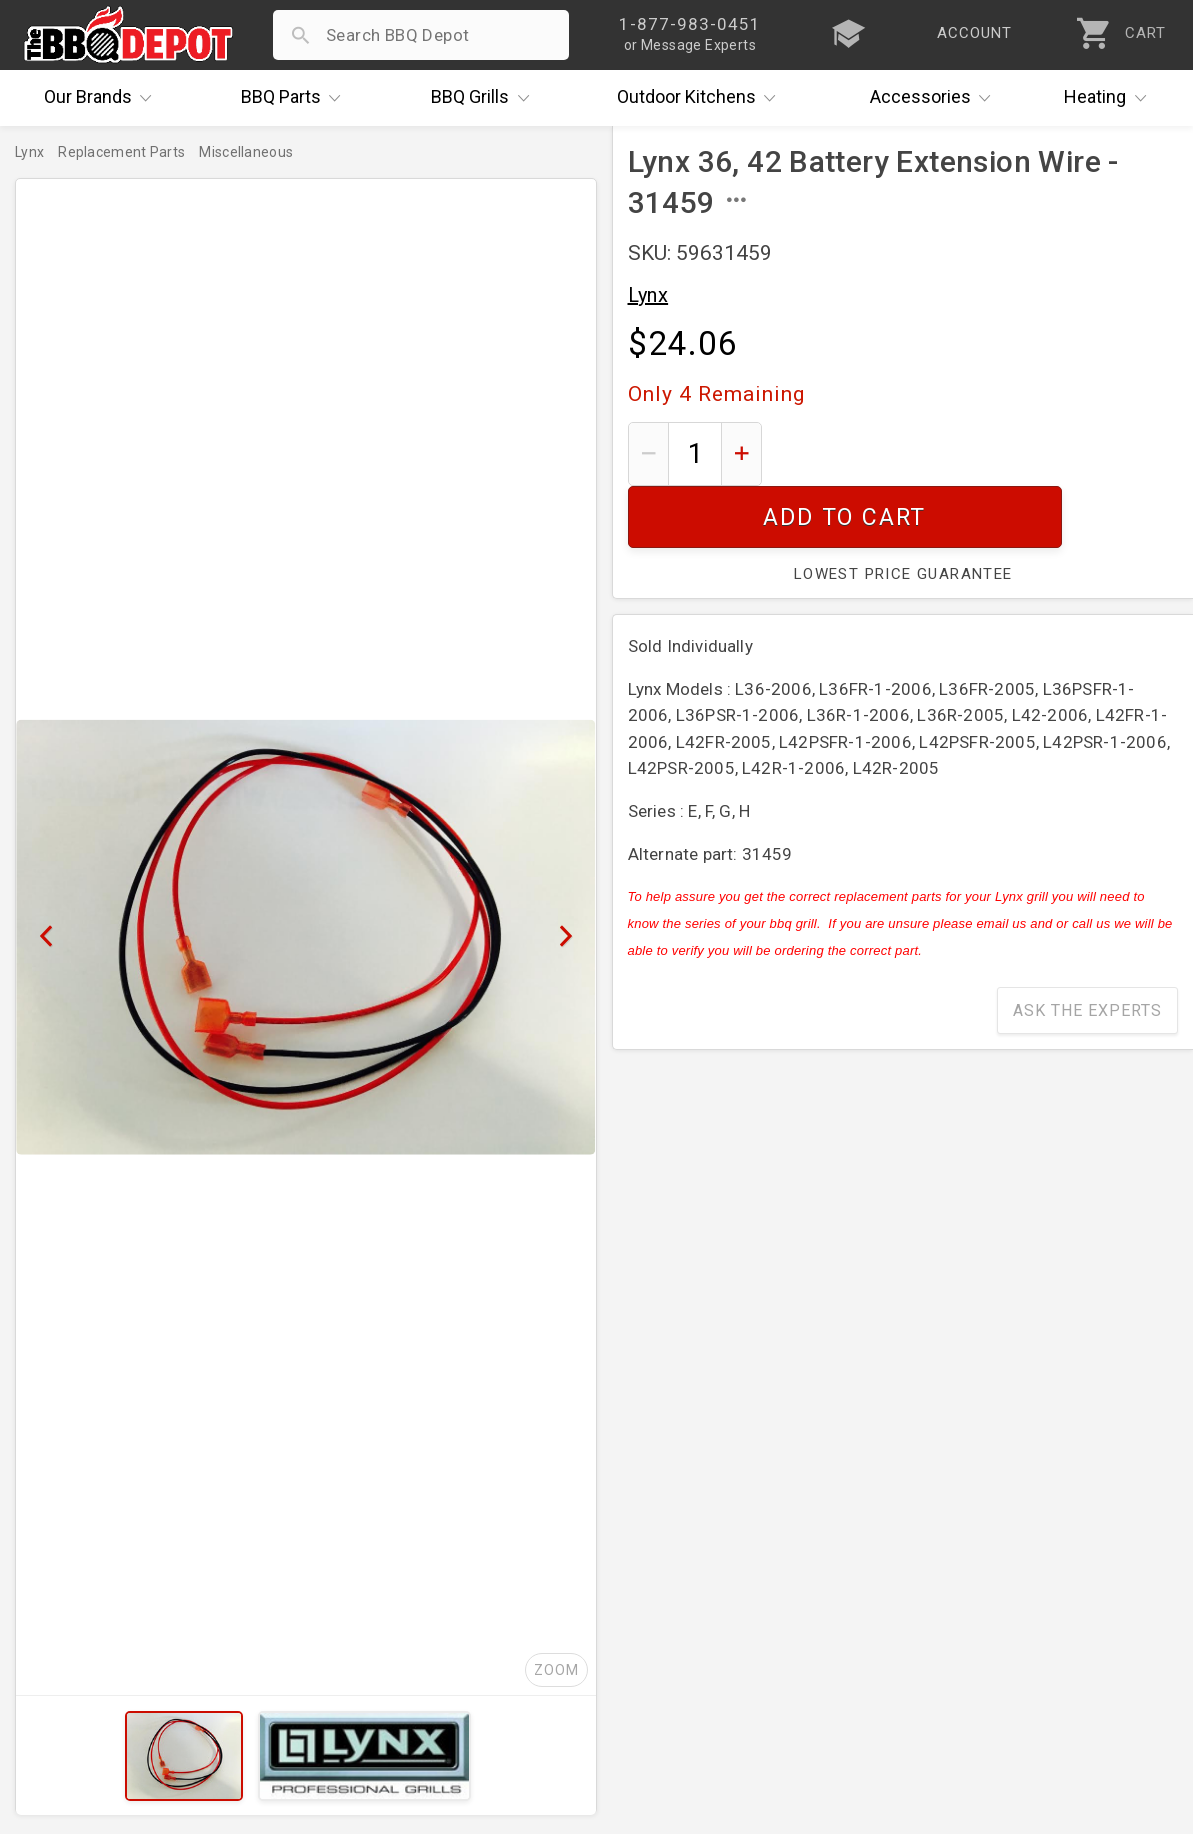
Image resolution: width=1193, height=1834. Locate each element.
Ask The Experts (1087, 948)
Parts (296, 98)
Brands (103, 98)
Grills (485, 98)
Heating (1110, 98)
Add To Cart (977, 453)
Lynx (648, 295)
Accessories (935, 98)
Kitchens (701, 98)
